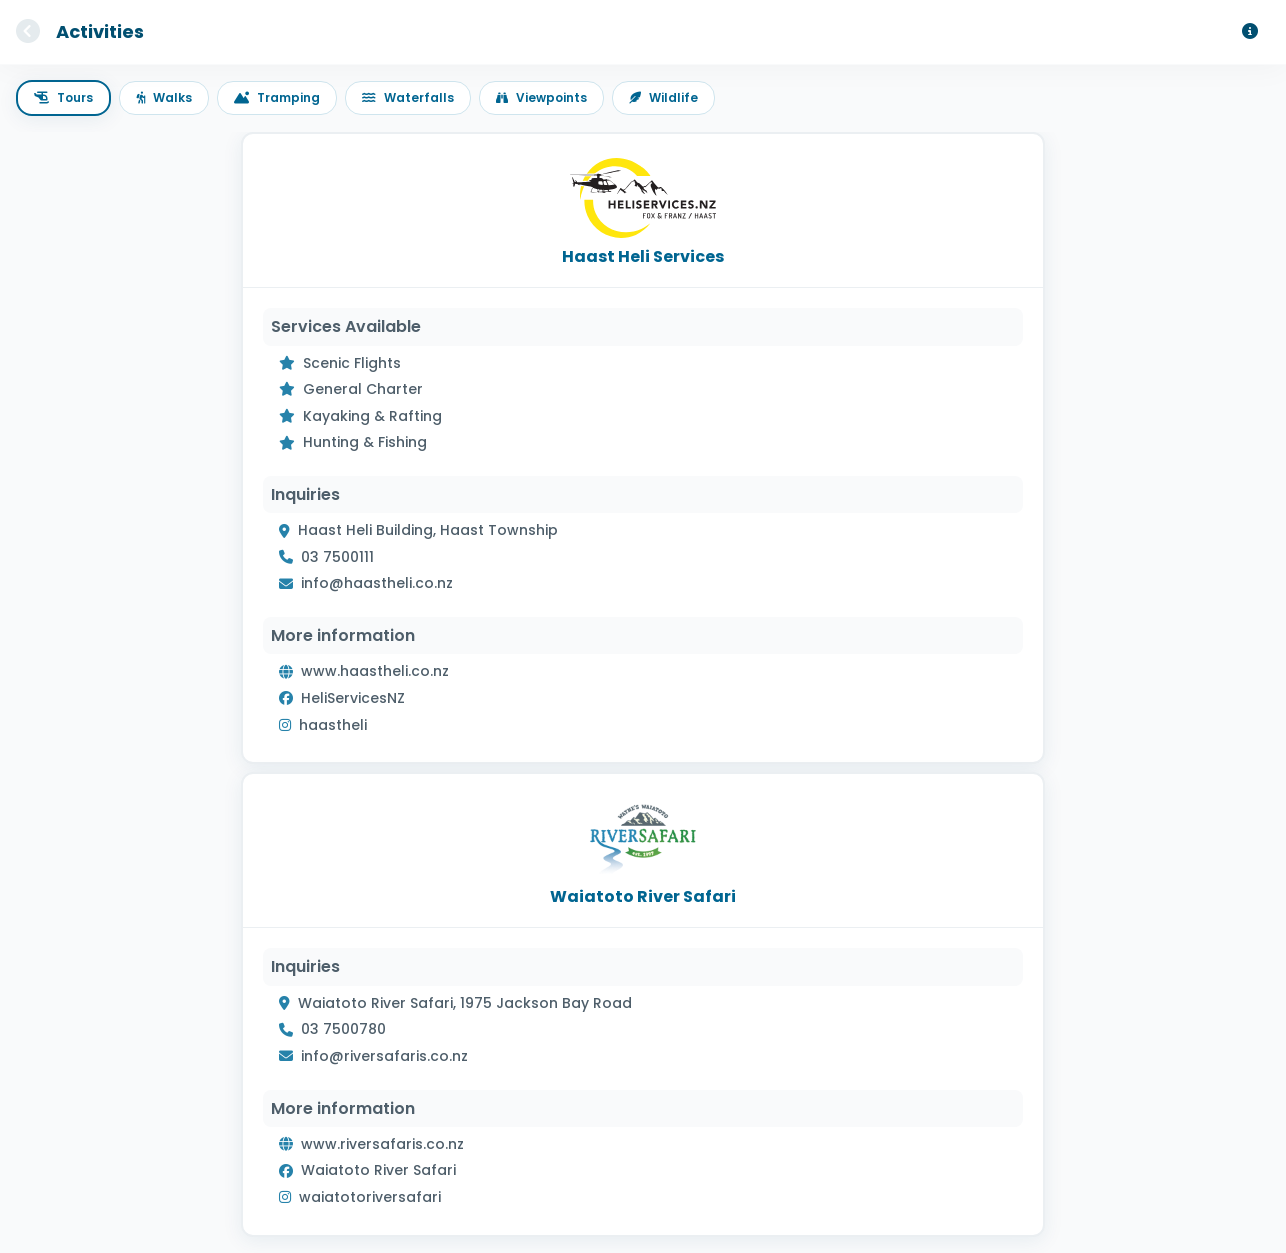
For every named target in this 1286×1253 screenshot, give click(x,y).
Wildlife (663, 97)
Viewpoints (541, 97)
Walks (164, 97)
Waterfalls (408, 97)
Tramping (277, 97)
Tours (63, 97)
